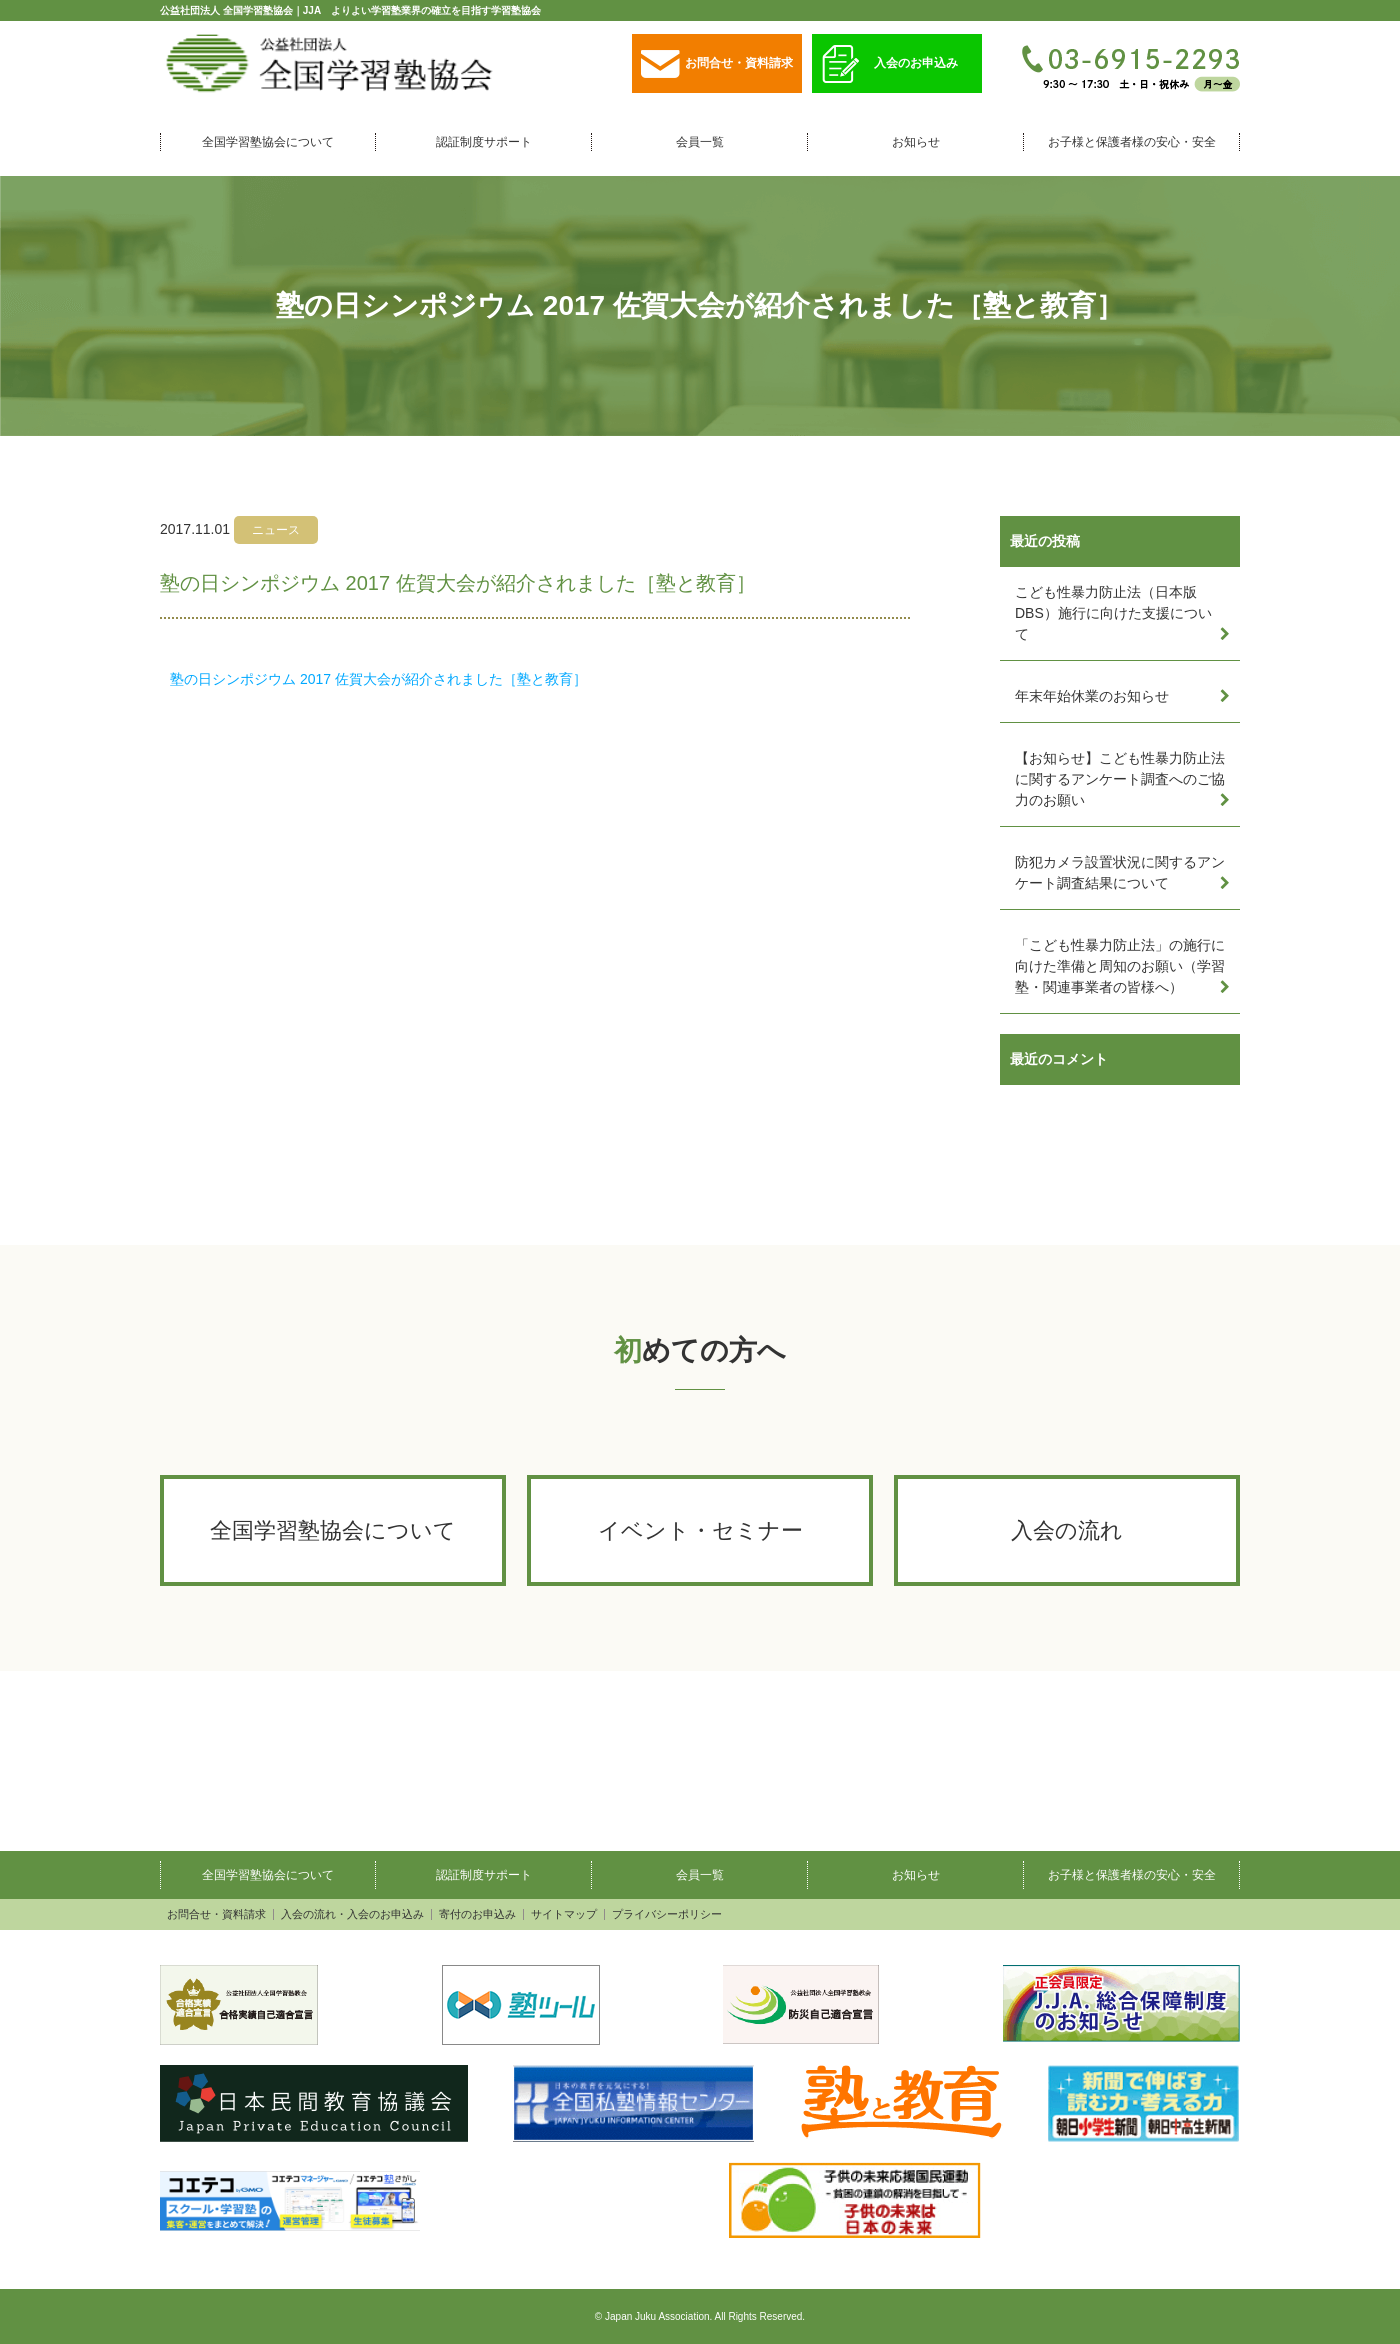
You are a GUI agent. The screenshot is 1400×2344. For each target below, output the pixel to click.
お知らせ (916, 142)
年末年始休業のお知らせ (1092, 696)
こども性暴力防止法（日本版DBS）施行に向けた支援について (1113, 613)
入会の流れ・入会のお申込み (352, 1914)
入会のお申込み (890, 64)
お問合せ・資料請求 (717, 64)
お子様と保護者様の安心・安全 (1132, 142)
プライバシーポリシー (667, 1914)
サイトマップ (564, 1914)
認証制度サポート (484, 142)
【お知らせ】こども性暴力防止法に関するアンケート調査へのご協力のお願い (1120, 779)
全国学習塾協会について (268, 142)
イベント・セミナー (700, 1530)
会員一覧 (700, 142)
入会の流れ (1067, 1530)
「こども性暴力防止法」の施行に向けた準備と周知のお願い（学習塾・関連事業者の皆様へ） (1120, 966)
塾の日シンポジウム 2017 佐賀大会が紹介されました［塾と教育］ (378, 679)
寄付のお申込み (477, 1914)
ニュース (276, 530)
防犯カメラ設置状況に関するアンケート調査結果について (1120, 872)
